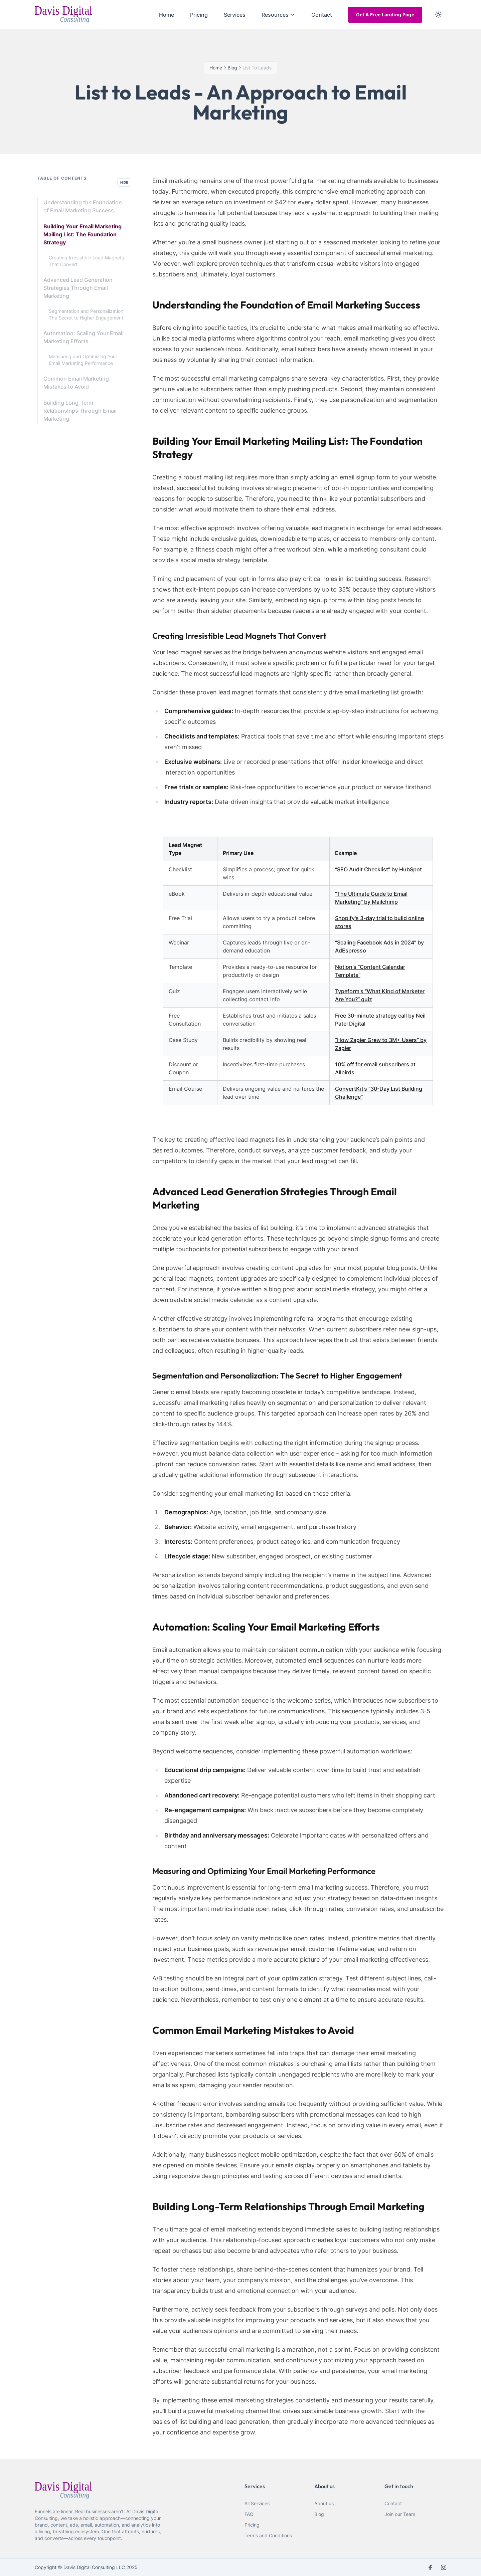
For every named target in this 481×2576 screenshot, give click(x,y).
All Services (257, 2503)
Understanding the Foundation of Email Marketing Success (82, 206)
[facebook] (430, 2567)
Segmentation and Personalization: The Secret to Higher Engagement (87, 314)
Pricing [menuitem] (199, 14)
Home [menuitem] (166, 14)
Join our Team (399, 2514)
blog (232, 68)
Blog (319, 2514)
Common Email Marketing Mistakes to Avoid (76, 382)
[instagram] (443, 2567)
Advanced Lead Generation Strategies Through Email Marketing (78, 287)
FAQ (249, 2514)
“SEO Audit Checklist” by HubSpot (378, 869)
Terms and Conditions (268, 2535)
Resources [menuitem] (278, 14)
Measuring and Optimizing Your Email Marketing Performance (83, 360)
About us (324, 2503)
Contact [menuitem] (321, 14)
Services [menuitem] (235, 14)
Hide (124, 182)
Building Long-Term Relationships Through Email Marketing (80, 410)
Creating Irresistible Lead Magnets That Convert (86, 261)
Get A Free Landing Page (385, 14)
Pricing (252, 2525)
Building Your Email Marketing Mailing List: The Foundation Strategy (82, 234)
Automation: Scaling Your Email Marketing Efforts (83, 337)
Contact (393, 2503)
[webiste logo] (99, 2490)
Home (215, 68)
